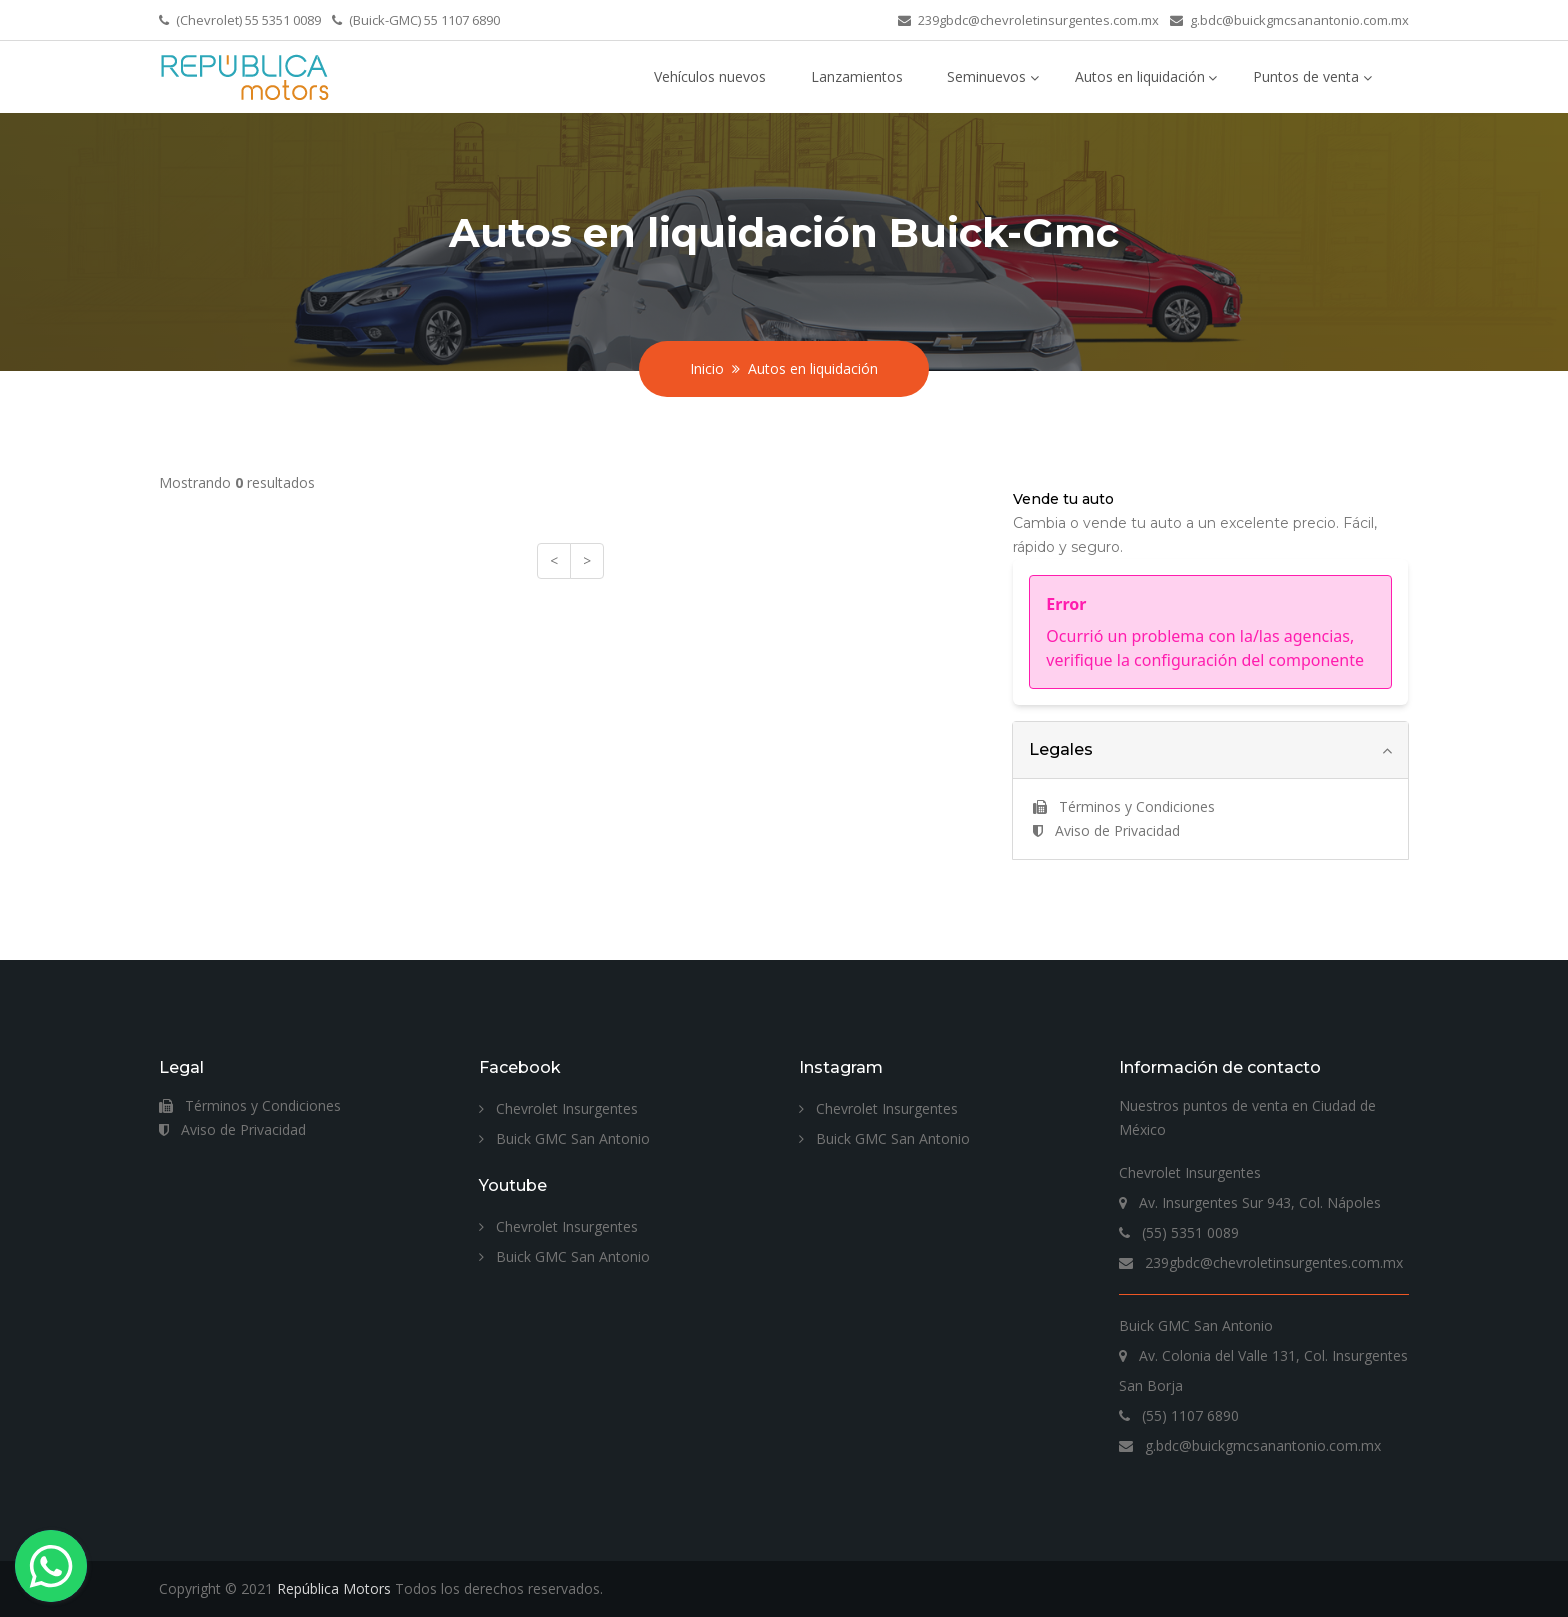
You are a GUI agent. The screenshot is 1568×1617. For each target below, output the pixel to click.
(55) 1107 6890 (1179, 1415)
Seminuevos (986, 76)
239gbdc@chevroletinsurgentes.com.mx (1038, 20)
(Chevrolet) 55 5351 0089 (248, 20)
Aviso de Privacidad (1106, 830)
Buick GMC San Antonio (564, 1138)
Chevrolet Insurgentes (558, 1108)
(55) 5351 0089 (1179, 1232)
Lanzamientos (857, 76)
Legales (1061, 749)
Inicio (707, 368)
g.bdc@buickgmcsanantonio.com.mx (1299, 20)
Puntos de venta (1306, 76)
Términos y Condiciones (1124, 806)
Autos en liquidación (1140, 76)
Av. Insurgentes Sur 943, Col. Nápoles (1250, 1202)
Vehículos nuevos (710, 76)
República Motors (334, 1588)
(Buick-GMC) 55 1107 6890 (424, 20)
